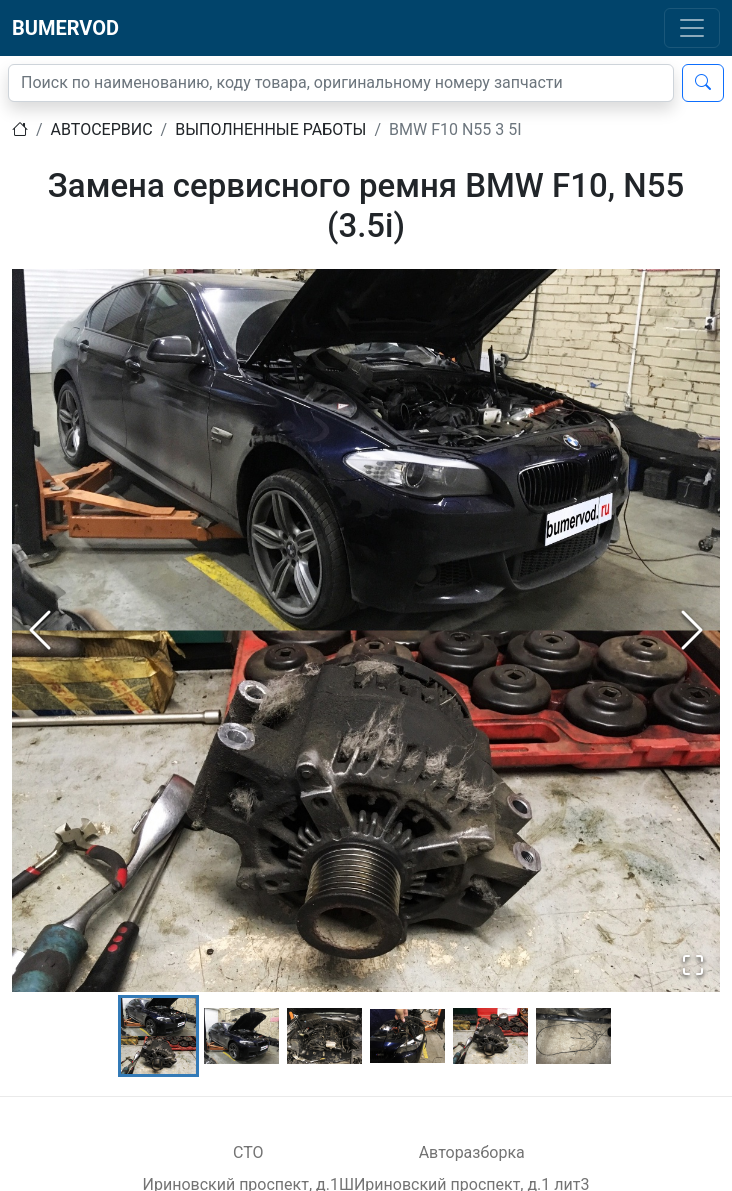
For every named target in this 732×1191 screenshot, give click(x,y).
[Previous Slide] (40, 630)
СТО (248, 1152)
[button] (366, 630)
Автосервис (102, 129)
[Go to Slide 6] (573, 1036)
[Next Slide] (692, 630)
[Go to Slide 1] (158, 1036)
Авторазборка (472, 1152)
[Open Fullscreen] (693, 965)
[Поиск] (341, 83)
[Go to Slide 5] (490, 1036)
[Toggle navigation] (692, 28)
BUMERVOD (65, 28)
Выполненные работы (270, 129)
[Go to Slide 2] (241, 1036)
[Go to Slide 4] (407, 1036)
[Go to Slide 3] (324, 1036)
